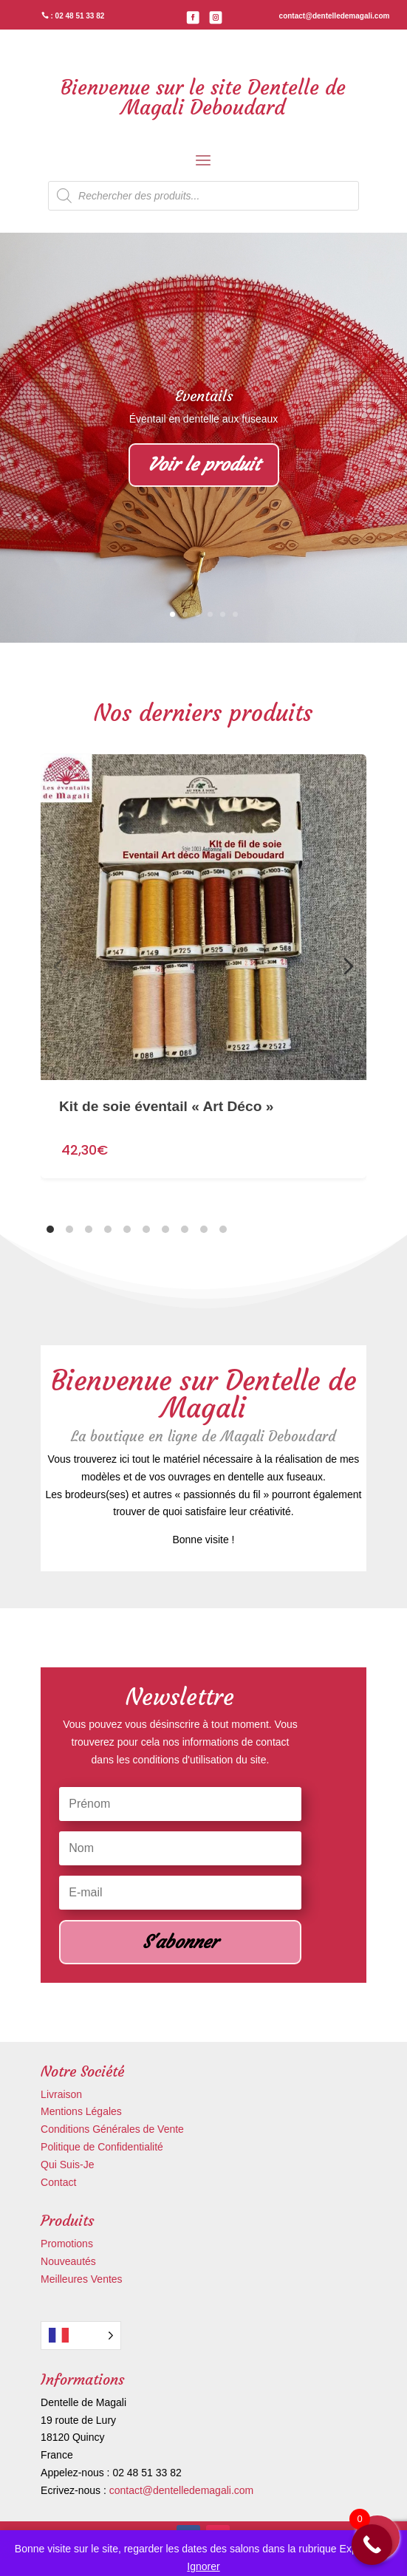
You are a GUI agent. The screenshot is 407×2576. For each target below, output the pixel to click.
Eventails (204, 395)
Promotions (67, 2243)
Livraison (61, 2094)
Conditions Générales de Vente (112, 2129)
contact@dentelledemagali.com (181, 2490)
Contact (58, 2182)
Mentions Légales (81, 2111)
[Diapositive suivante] (348, 966)
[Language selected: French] (81, 2335)
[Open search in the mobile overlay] (203, 196)
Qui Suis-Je (67, 2164)
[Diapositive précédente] (58, 966)
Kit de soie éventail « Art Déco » (166, 1077)
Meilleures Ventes (82, 2279)
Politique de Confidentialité (102, 2147)
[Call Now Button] (372, 2544)
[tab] (50, 1229)
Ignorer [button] (203, 2566)
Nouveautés (68, 2261)
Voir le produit (204, 465)
